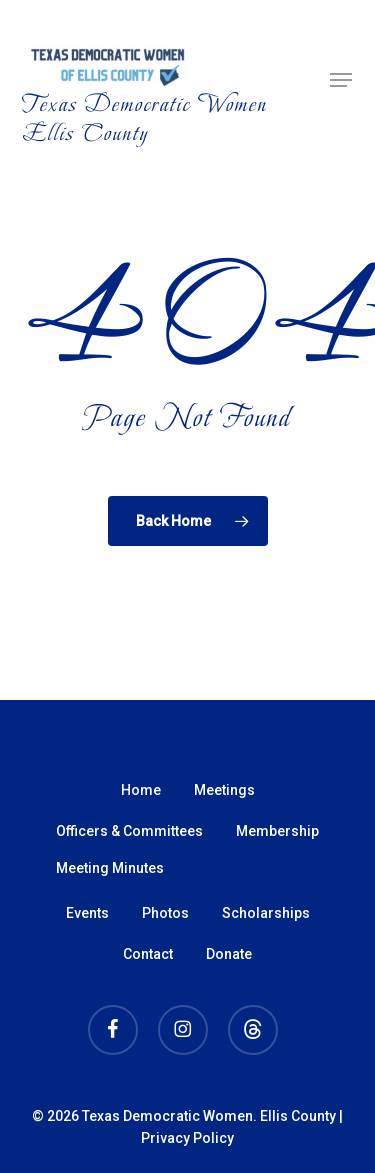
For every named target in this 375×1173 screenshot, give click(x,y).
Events (87, 913)
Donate (229, 954)
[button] (341, 80)
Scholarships (266, 913)
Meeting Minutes (110, 868)
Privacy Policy (187, 1138)
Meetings (224, 790)
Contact (148, 954)
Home (141, 790)
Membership (277, 831)
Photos (165, 913)
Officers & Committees (129, 831)
